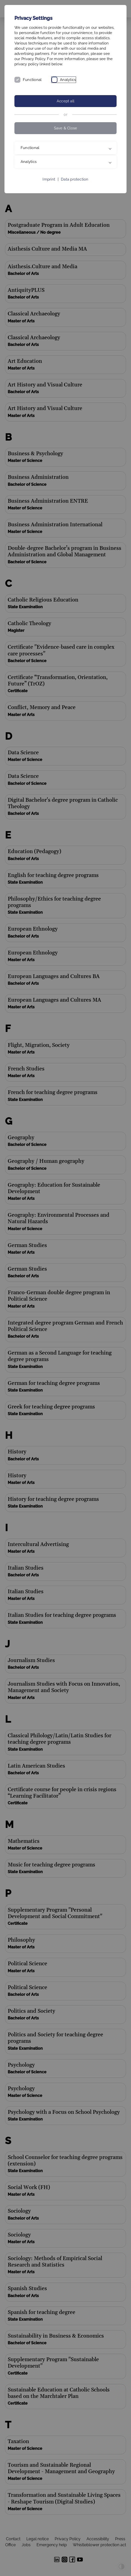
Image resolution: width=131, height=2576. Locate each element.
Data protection (74, 179)
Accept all (65, 101)
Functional (32, 79)
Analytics (68, 79)
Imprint (49, 179)
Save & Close (65, 128)
